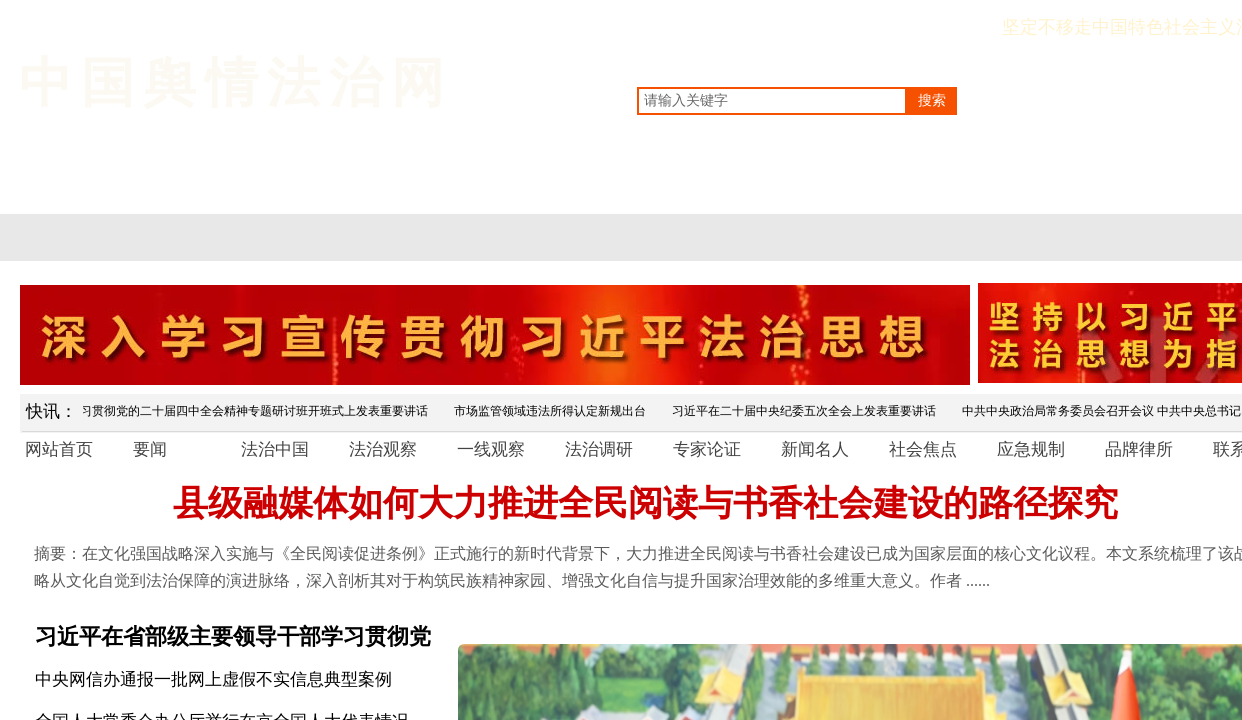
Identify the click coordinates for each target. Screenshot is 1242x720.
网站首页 (59, 449)
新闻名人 (815, 449)
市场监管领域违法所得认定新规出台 (554, 411)
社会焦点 (923, 449)
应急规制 (1031, 449)
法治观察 (383, 449)
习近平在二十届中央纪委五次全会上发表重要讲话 (808, 411)
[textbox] (772, 101)
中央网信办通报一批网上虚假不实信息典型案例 (213, 679)
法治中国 (275, 449)
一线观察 (491, 449)
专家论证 (707, 449)
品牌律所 (1139, 449)
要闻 (150, 449)
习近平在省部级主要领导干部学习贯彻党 (233, 636)
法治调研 (599, 449)
